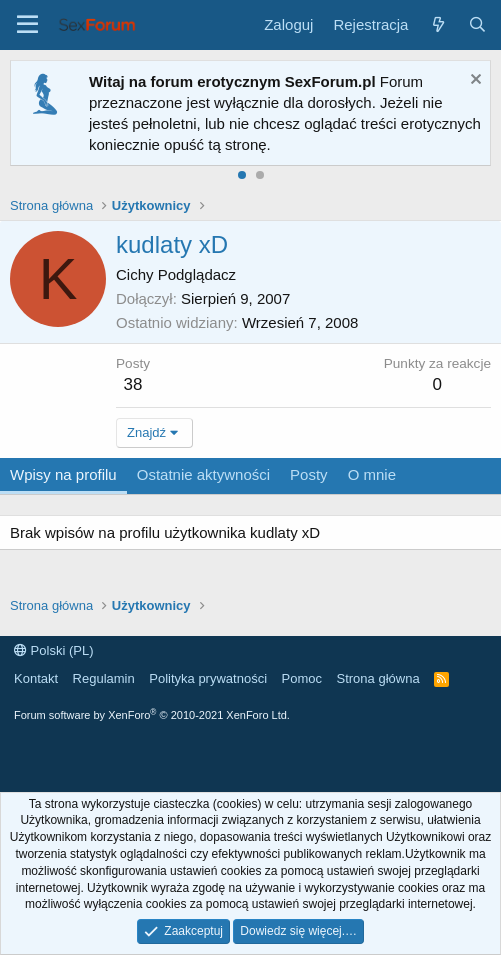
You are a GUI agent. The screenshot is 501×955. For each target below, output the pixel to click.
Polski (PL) (53, 650)
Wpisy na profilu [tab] (63, 474)
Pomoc (302, 678)
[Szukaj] (477, 24)
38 (133, 384)
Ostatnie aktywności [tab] (203, 474)
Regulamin (104, 678)
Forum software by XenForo (152, 715)
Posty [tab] (309, 474)
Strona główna (378, 678)
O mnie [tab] (372, 474)
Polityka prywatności (208, 678)
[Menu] (27, 25)
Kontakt (36, 678)
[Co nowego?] (437, 24)
